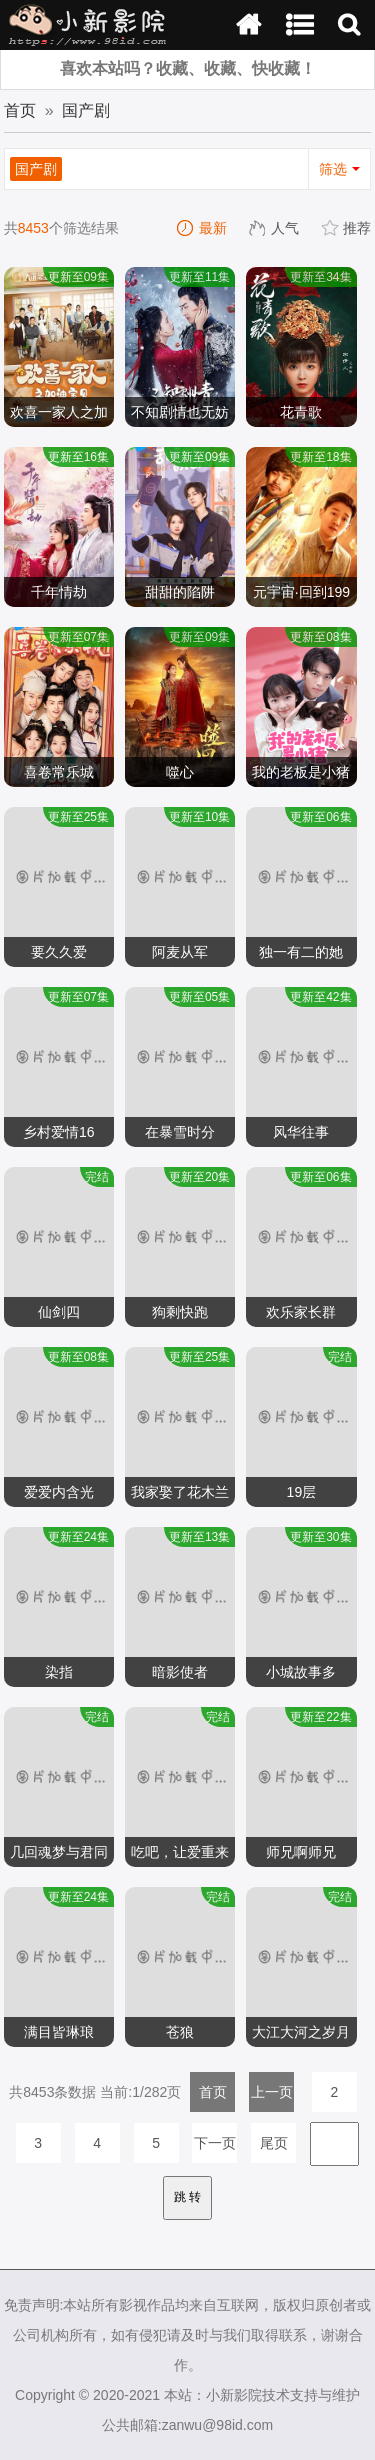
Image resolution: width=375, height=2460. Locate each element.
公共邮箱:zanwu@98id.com (187, 2425)
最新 (203, 228)
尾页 (274, 2143)
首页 (20, 110)
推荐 (347, 228)
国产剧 (86, 110)
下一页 (215, 2143)
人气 (275, 228)
